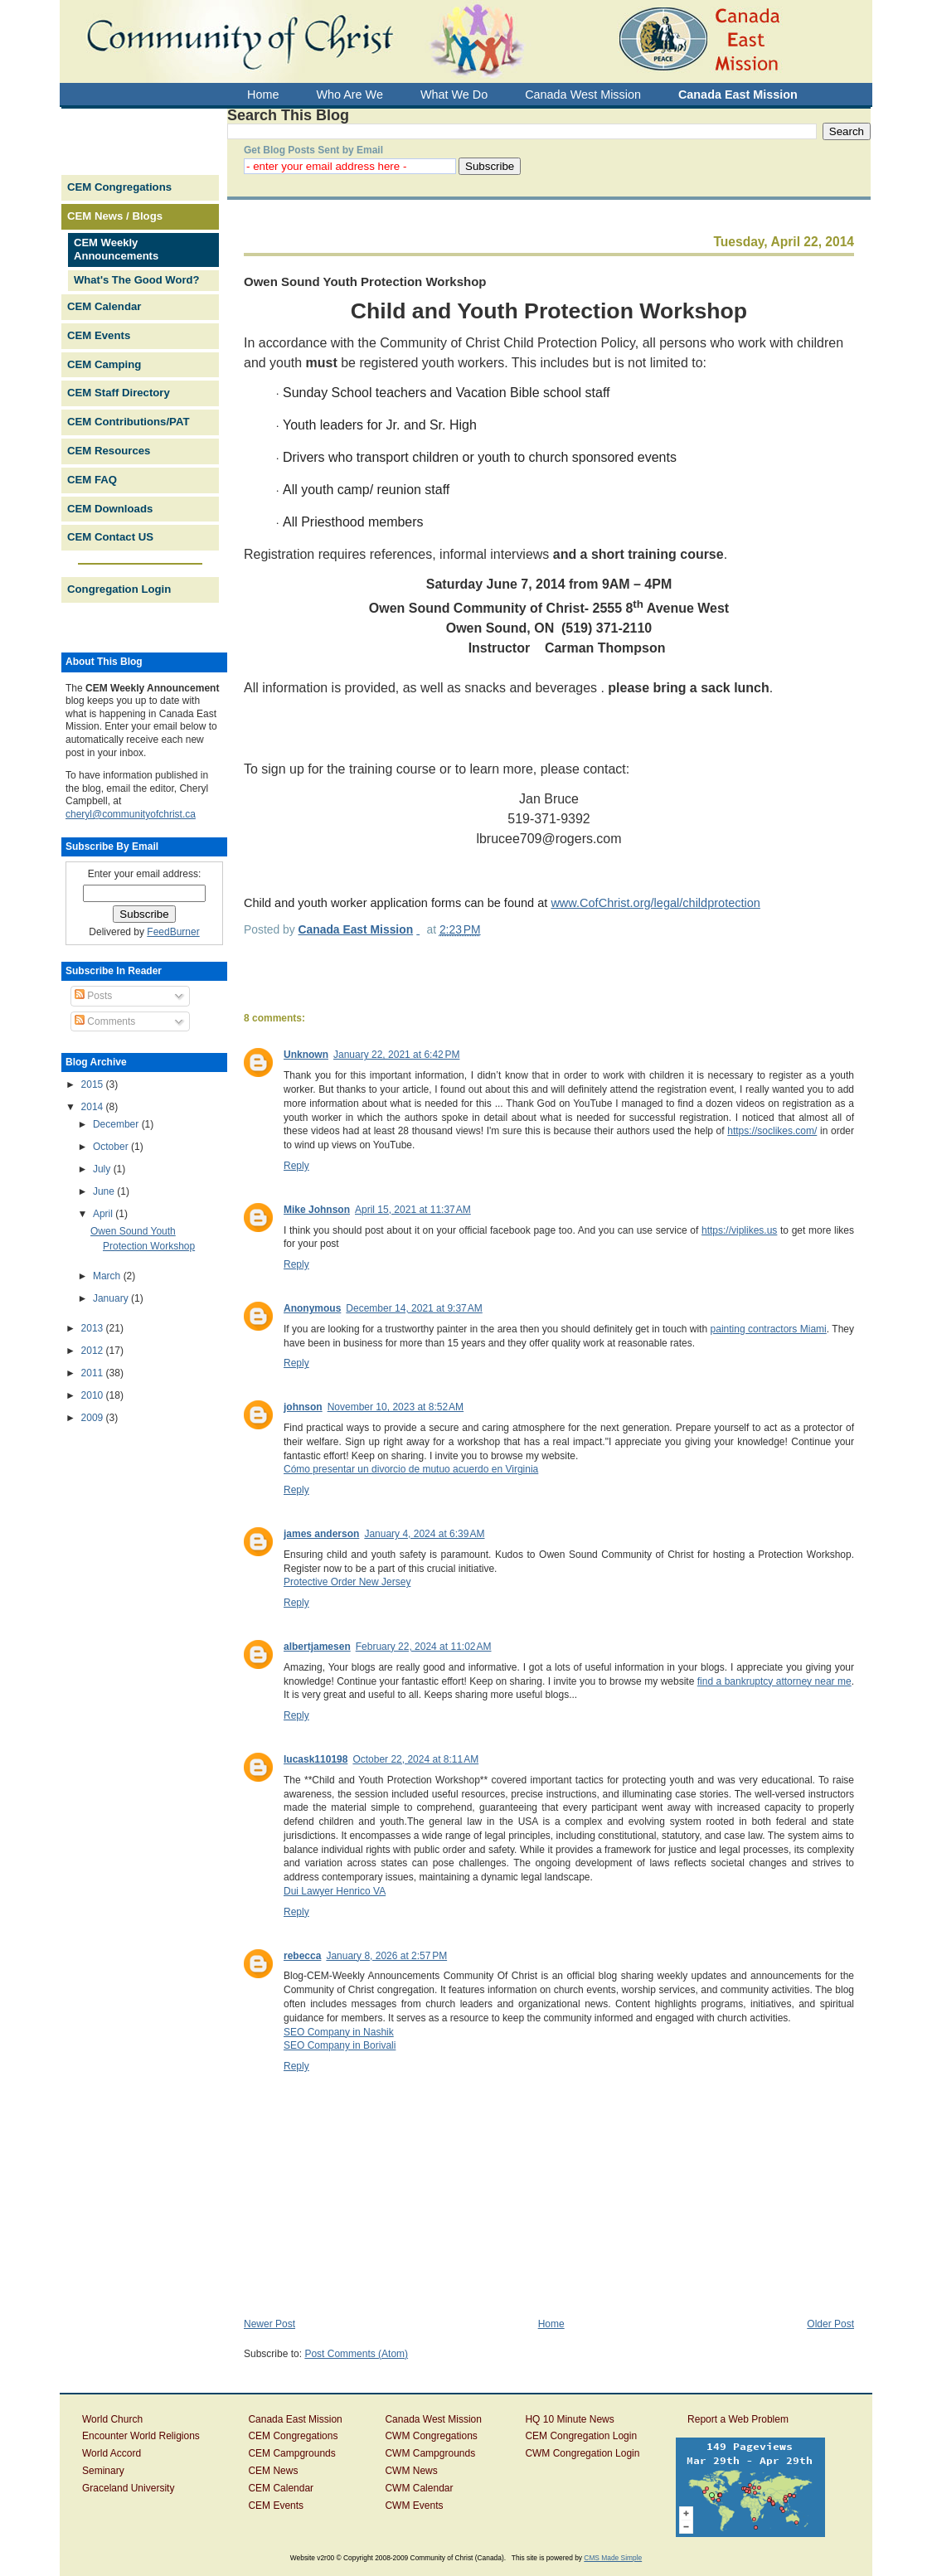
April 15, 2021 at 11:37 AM (413, 1209)
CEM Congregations (119, 187)
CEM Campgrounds (291, 2453)
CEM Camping (104, 364)
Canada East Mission (295, 2419)
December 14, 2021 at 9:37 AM (414, 1308)
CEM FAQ (92, 479)
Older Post (830, 2324)
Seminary (103, 2471)
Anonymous (312, 1308)
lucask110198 (315, 1759)
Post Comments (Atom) (356, 2354)
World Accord (111, 2453)
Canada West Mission (433, 2419)
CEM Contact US (110, 537)
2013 (93, 1328)
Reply (296, 1166)
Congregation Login (119, 589)
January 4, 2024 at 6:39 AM (424, 1534)
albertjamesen (317, 1646)
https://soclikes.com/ (772, 1131)
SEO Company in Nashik (339, 2032)
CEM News (273, 2471)
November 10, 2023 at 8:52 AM (396, 1407)
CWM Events (414, 2505)
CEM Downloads (110, 508)
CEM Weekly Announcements (116, 249)
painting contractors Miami (769, 1329)
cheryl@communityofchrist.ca (131, 814)
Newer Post (269, 2324)
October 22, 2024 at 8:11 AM (415, 1759)
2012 (93, 1350)
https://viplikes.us (739, 1230)
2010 (93, 1395)
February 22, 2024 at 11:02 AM (424, 1646)
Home (551, 2324)
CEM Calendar (104, 306)
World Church (112, 2419)
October (112, 1146)
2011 (93, 1373)
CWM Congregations (431, 2436)
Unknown (306, 1054)
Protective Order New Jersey (347, 1582)
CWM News (411, 2471)
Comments (105, 1021)
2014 (93, 1107)
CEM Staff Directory (118, 392)
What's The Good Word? (136, 280)
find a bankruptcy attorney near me (774, 1681)
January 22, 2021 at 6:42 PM (396, 1054)
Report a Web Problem (738, 2419)
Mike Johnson (317, 1209)
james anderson (321, 1534)
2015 (93, 1084)
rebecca (302, 1956)
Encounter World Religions (141, 2436)
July (103, 1169)
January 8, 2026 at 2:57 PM (386, 1956)
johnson (303, 1407)
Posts (93, 996)
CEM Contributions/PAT (128, 421)
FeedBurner (173, 932)
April (104, 1214)
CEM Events (98, 335)
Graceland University (128, 2488)
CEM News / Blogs (115, 216)
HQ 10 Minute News (569, 2419)
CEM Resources (108, 450)
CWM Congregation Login (582, 2453)
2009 (93, 1418)
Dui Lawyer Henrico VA (335, 1891)
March (108, 1276)
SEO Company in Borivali (340, 2045)
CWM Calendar (419, 2488)
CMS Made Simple (613, 2558)
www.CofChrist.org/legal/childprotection (655, 903)
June (105, 1191)
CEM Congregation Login (581, 2436)
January (112, 1298)
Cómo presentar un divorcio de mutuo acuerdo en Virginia (411, 1469)
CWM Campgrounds (430, 2453)
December (117, 1124)
